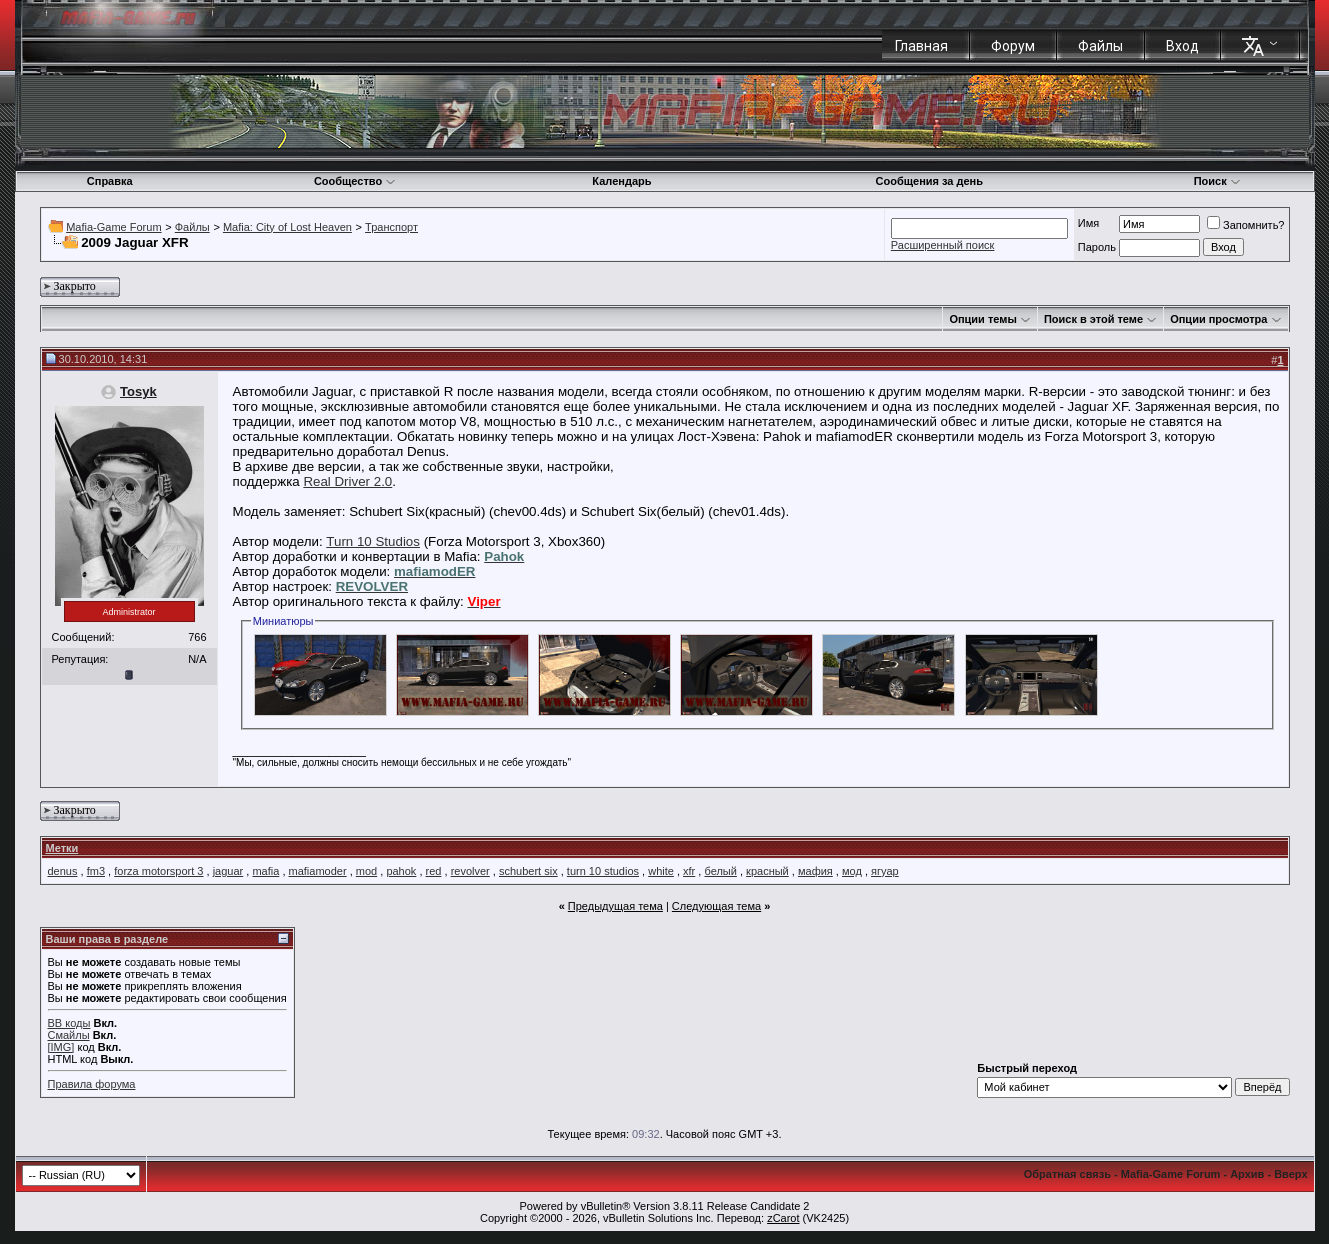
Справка (110, 181)
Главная (921, 46)
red (434, 871)
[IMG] (61, 1047)
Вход (1182, 46)
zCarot (783, 1218)
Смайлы (69, 1035)
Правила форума (92, 1084)
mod (366, 871)
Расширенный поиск (943, 245)
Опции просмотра (1218, 319)
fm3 (96, 871)
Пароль (1097, 247)
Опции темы (982, 319)
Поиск (1217, 181)
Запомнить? (1246, 225)
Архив (1247, 1174)
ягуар (885, 871)
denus (63, 871)
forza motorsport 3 (158, 871)
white (661, 871)
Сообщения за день (929, 181)
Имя (1088, 223)
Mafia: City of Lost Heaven (287, 227)
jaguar (228, 871)
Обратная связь (1067, 1174)
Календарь (621, 181)
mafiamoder (318, 871)
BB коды (69, 1023)
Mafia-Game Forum (113, 227)
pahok (401, 871)
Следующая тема (716, 906)
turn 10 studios (603, 871)
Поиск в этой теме (1093, 319)
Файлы (1100, 46)
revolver (470, 871)
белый (720, 871)
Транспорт (391, 227)
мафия (815, 871)
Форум (1013, 46)
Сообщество (355, 181)
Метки (62, 848)
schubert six (528, 871)
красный (767, 871)
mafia (265, 871)
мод (852, 871)
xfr (689, 871)
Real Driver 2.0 (347, 481)
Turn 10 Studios (373, 541)
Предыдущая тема (615, 906)
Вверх (1290, 1174)
